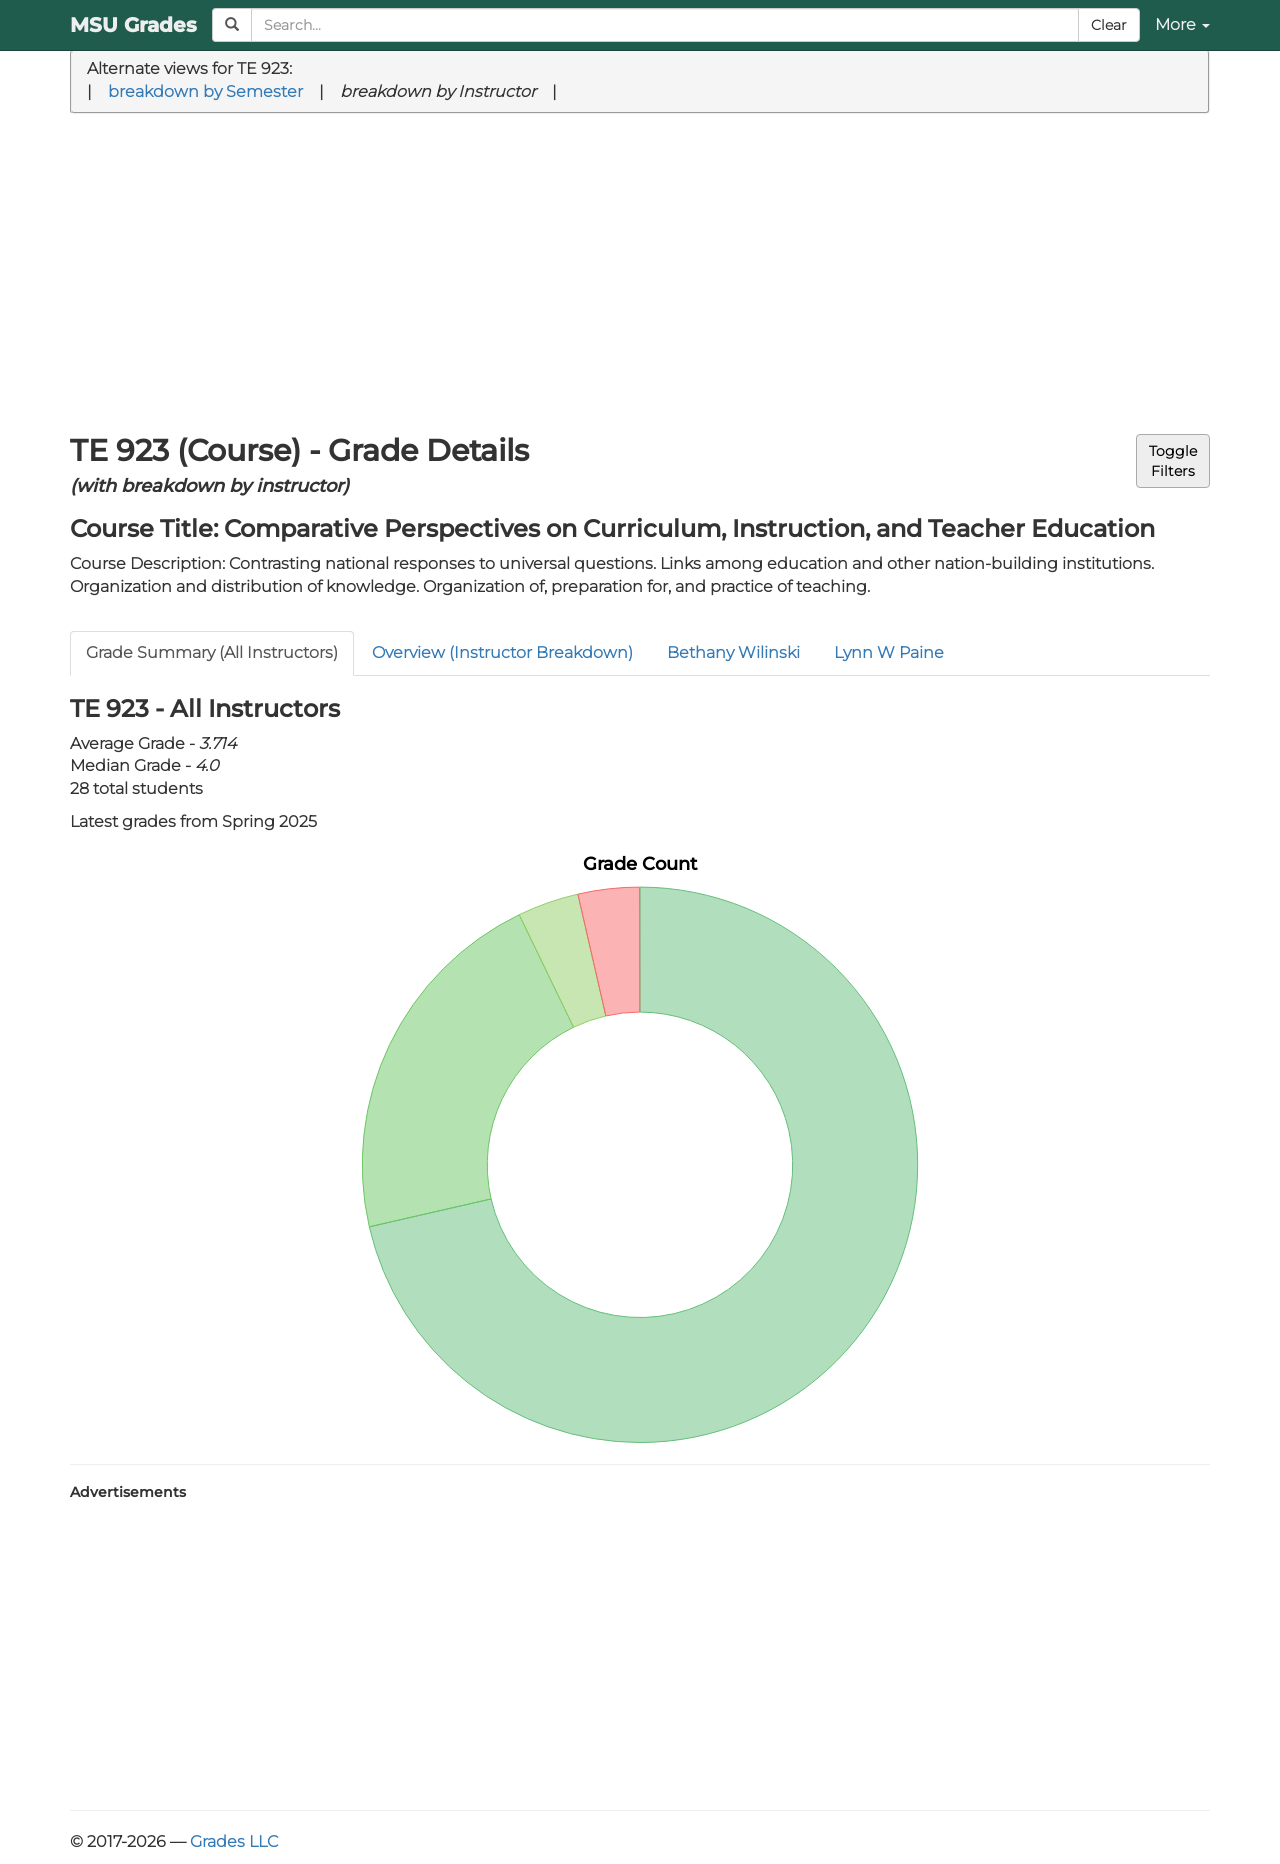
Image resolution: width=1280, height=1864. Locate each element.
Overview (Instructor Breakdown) (502, 652)
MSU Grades (133, 25)
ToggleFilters (1173, 461)
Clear (1109, 25)
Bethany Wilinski (733, 652)
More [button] (1182, 24)
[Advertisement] (640, 274)
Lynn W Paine (889, 652)
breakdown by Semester (205, 91)
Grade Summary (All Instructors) (212, 652)
